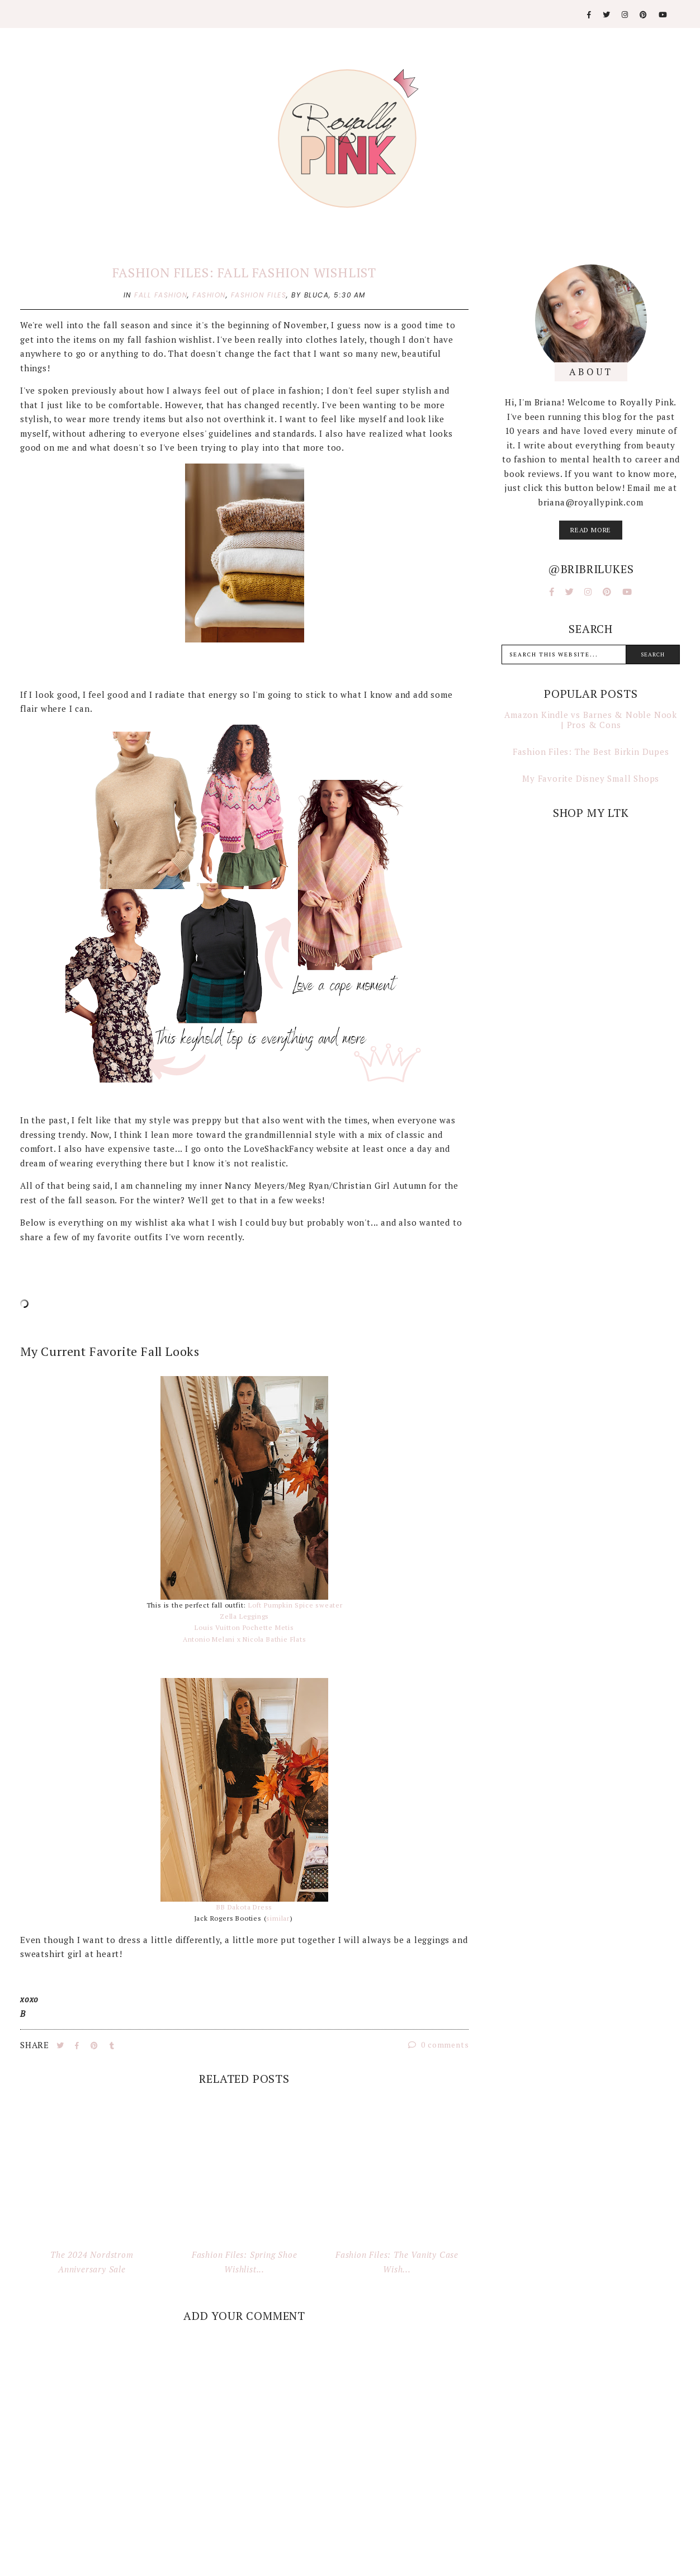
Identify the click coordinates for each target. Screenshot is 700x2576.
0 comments (438, 2044)
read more (590, 530)
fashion (209, 295)
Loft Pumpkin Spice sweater (295, 1605)
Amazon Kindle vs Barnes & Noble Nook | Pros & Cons (590, 719)
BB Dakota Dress (244, 1907)
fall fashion (160, 295)
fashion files (259, 295)
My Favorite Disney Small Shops (590, 778)
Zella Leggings (244, 1616)
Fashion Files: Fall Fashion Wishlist (244, 272)
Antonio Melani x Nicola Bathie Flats (244, 1639)
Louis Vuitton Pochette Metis (244, 1627)
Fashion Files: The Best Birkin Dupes (591, 751)
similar (278, 1918)
